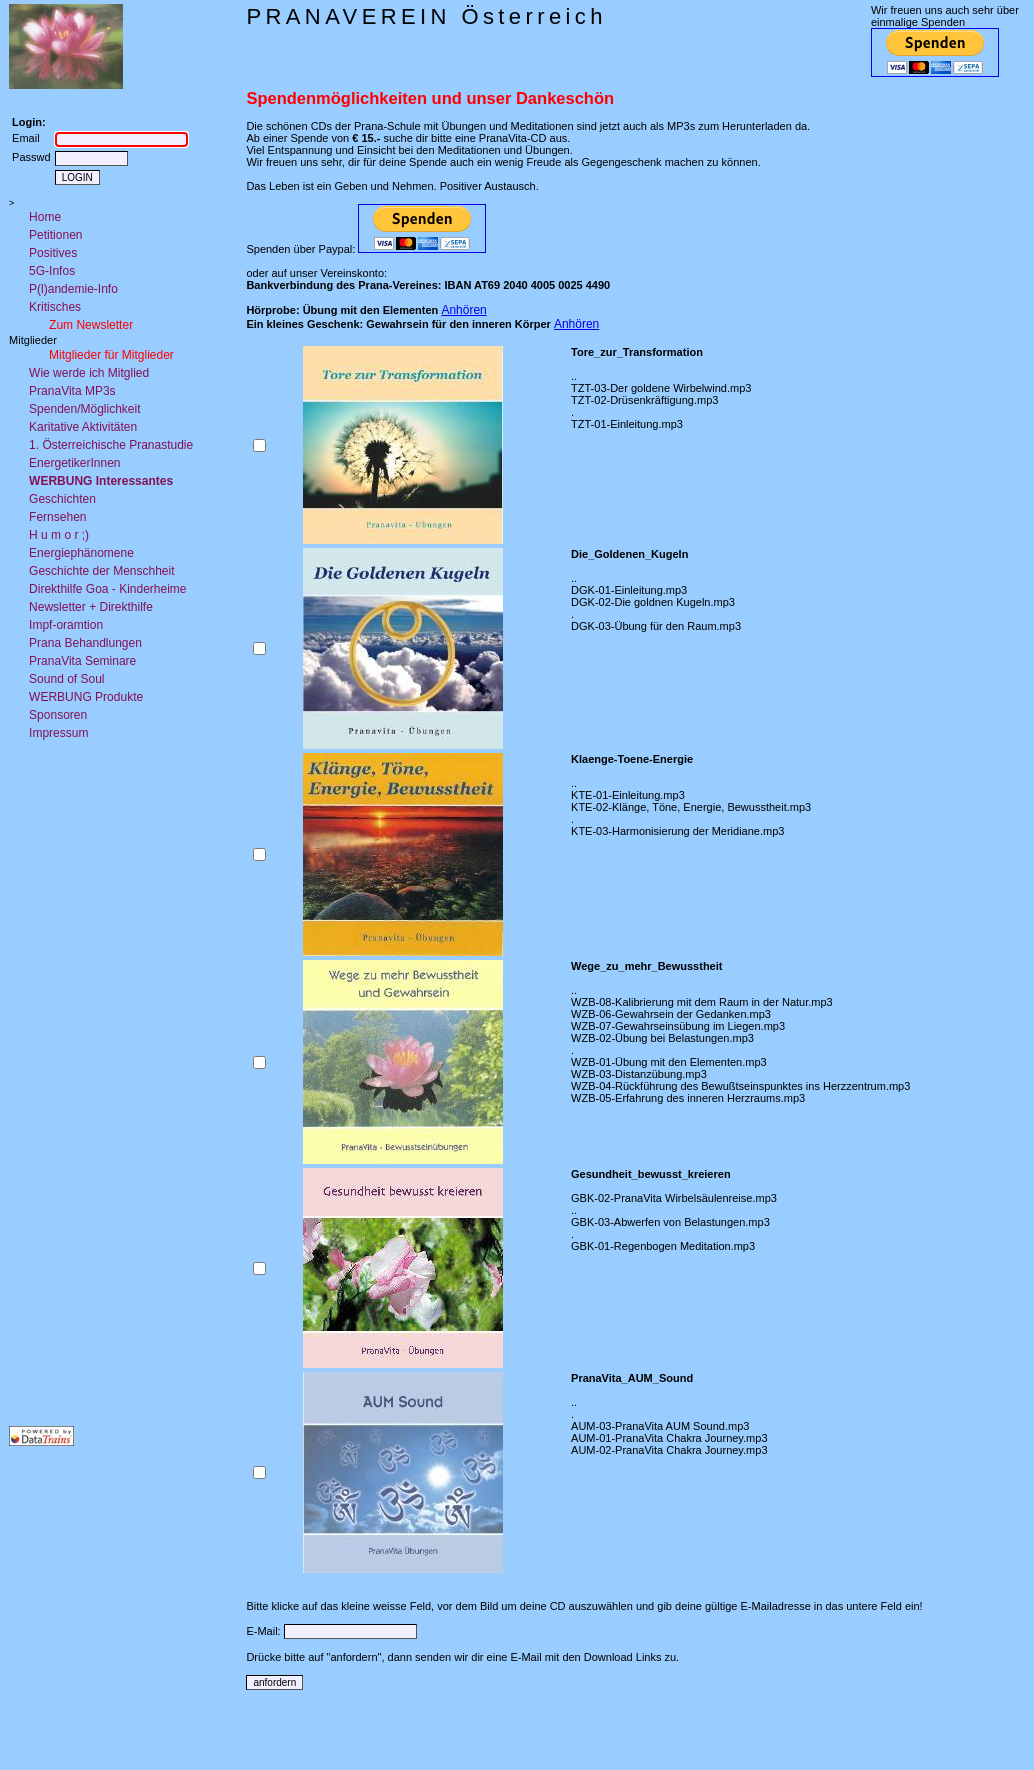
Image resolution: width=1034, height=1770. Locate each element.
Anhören (463, 310)
